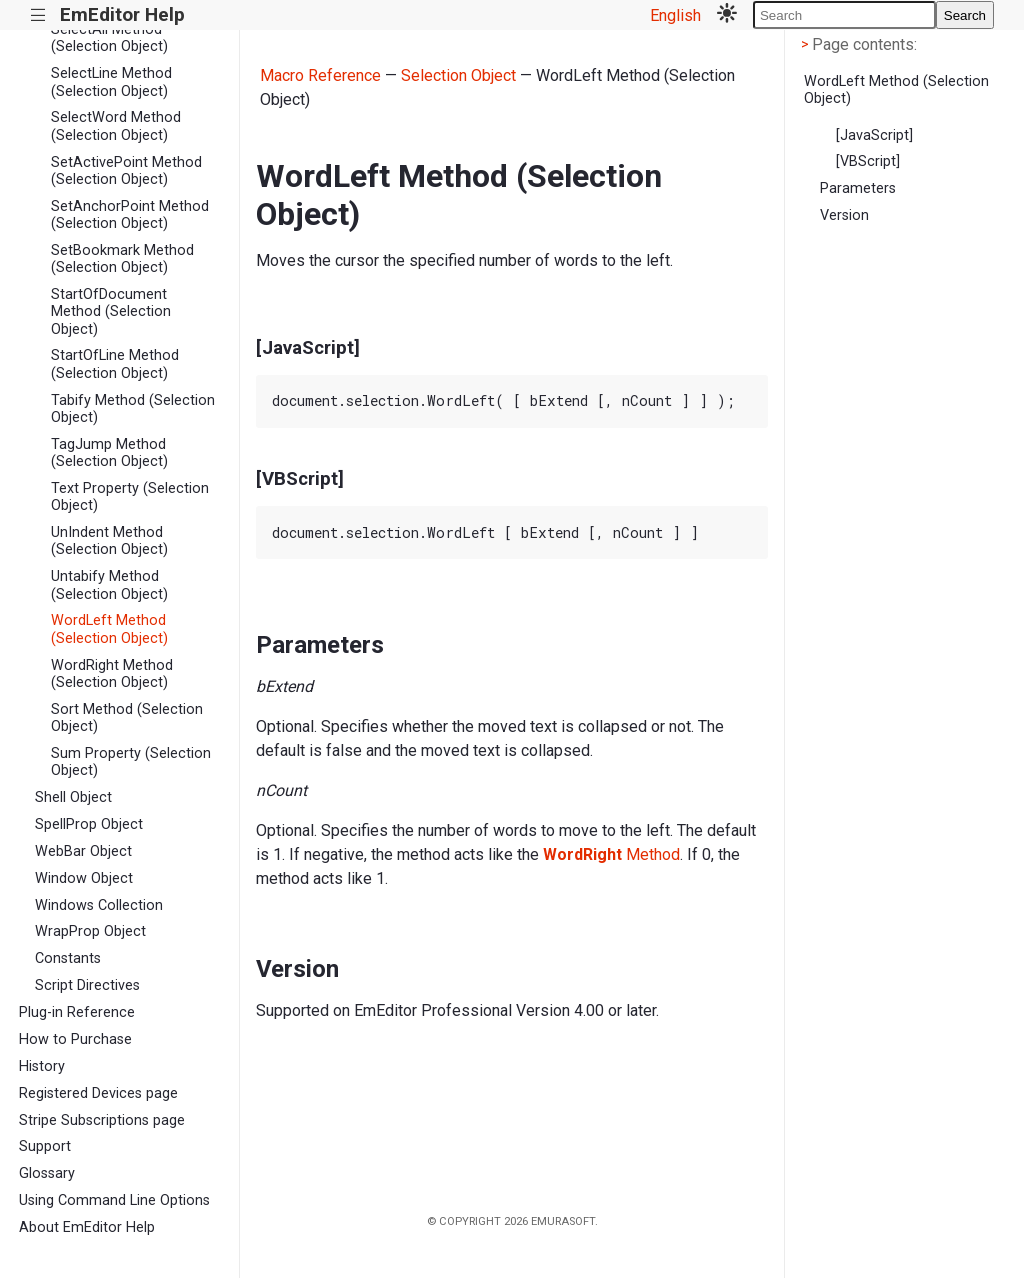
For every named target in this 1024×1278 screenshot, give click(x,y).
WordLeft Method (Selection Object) (109, 629)
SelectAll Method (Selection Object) (109, 38)
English (675, 15)
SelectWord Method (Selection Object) (116, 126)
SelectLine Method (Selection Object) (111, 82)
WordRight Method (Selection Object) (112, 674)
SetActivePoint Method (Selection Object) (126, 171)
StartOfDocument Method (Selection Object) (111, 312)
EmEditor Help (122, 14)
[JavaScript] (874, 135)
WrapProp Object (90, 931)
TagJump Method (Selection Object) (109, 453)
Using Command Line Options (114, 1200)
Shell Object (73, 797)
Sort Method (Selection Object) (127, 718)
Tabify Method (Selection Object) (133, 409)
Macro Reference (320, 75)
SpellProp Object (89, 824)
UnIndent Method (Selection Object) (109, 541)
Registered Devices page (98, 1093)
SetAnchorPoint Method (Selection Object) (130, 215)
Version (844, 215)
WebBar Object (83, 851)
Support (45, 1146)
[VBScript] (868, 161)
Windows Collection (99, 905)
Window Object (84, 878)
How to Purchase (75, 1039)
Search (965, 15)
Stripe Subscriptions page (102, 1120)
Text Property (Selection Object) (130, 497)
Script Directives (87, 985)
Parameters (858, 188)
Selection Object (458, 75)
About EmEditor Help (87, 1227)
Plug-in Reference (77, 1012)
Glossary (47, 1173)
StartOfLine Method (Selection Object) (115, 364)
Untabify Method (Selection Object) (109, 585)
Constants (68, 958)
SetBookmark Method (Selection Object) (122, 259)
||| (38, 15)
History (42, 1066)
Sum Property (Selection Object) (131, 762)
